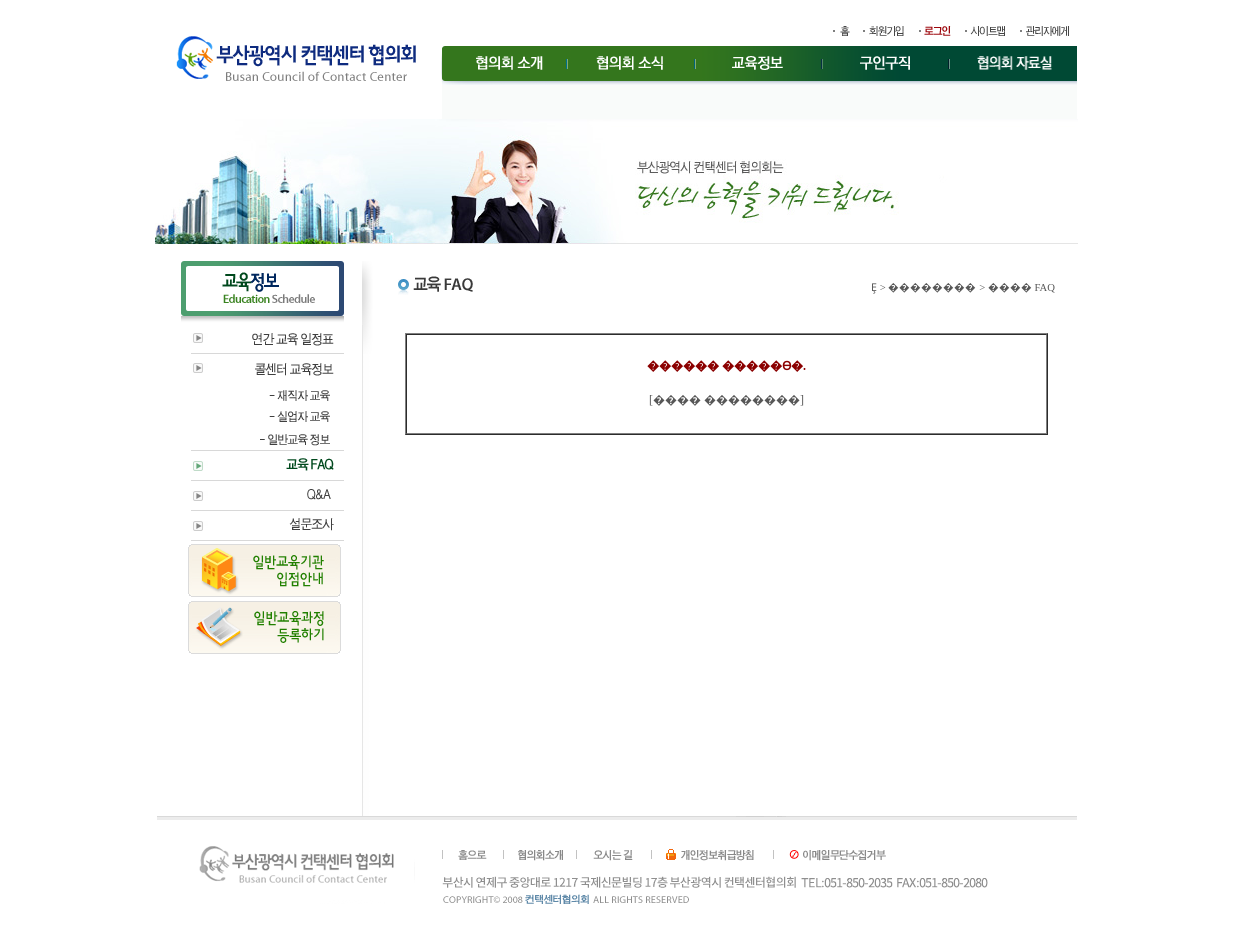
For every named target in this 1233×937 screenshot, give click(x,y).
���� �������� (726, 400)
